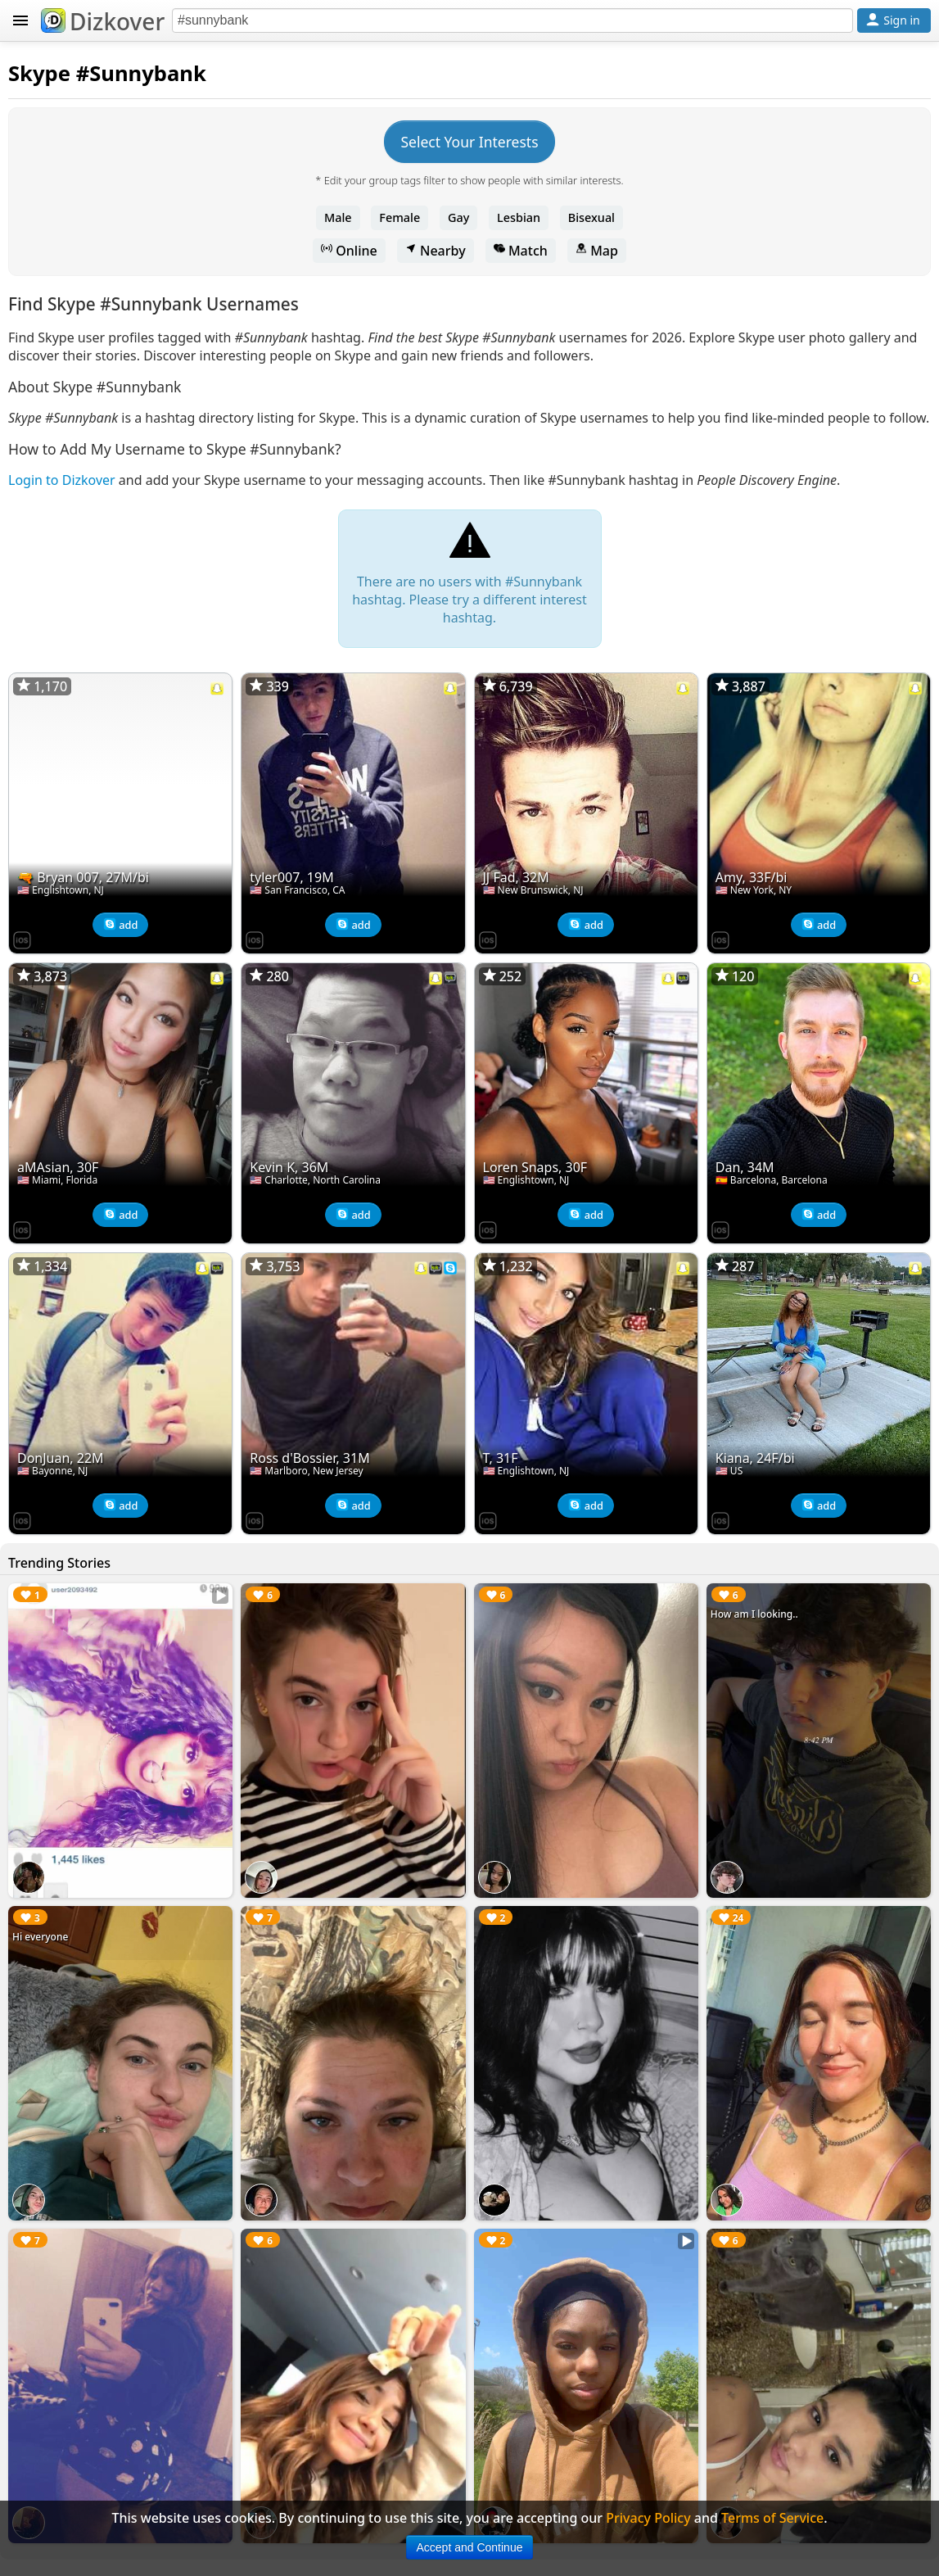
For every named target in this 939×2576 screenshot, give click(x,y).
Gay (458, 217)
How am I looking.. (754, 1614)
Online (349, 251)
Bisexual (591, 217)
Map (597, 251)
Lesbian (518, 217)
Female (399, 217)
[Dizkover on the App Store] (22, 939)
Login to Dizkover (61, 480)
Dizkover (103, 21)
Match (521, 251)
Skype (39, 73)
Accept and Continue (470, 2547)
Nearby (435, 251)
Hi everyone (40, 1937)
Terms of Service (772, 2518)
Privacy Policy (648, 2518)
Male (338, 217)
